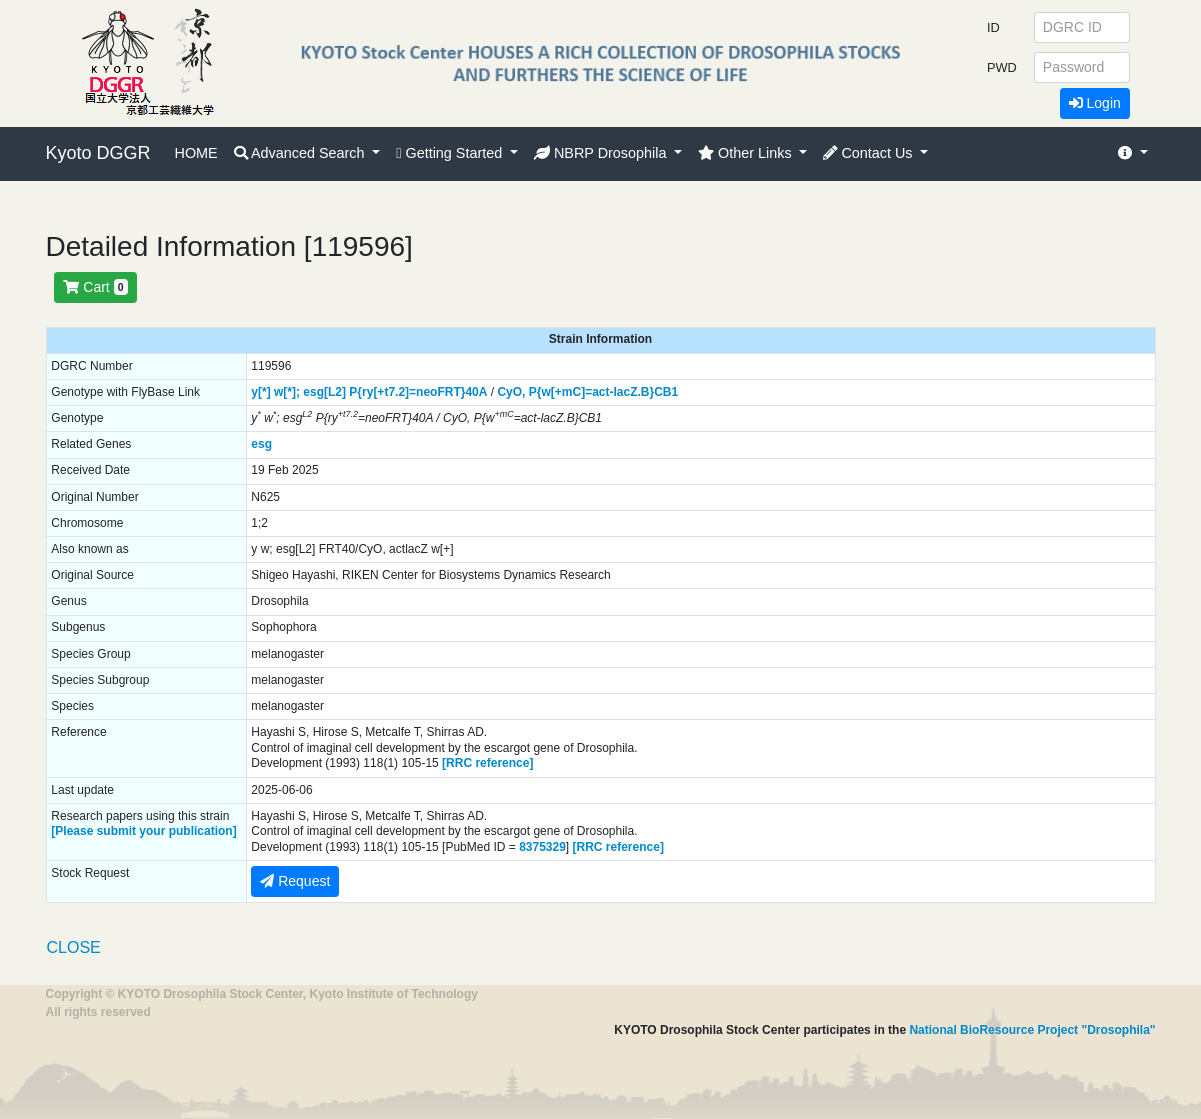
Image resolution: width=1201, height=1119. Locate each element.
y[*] (260, 392)
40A (476, 392)
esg (261, 444)
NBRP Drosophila (602, 153)
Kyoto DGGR (98, 153)
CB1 (666, 392)
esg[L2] (324, 392)
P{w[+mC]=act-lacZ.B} (591, 392)
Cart (95, 287)
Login (1095, 103)
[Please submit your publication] (143, 831)
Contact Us (869, 153)
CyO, (511, 392)
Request (295, 881)
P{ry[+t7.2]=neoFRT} (407, 392)
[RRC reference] (487, 763)
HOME (196, 153)
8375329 (542, 847)
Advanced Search (301, 153)
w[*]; (287, 392)
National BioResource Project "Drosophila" (1032, 1030)
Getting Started (451, 153)
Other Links (747, 153)
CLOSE (74, 947)
